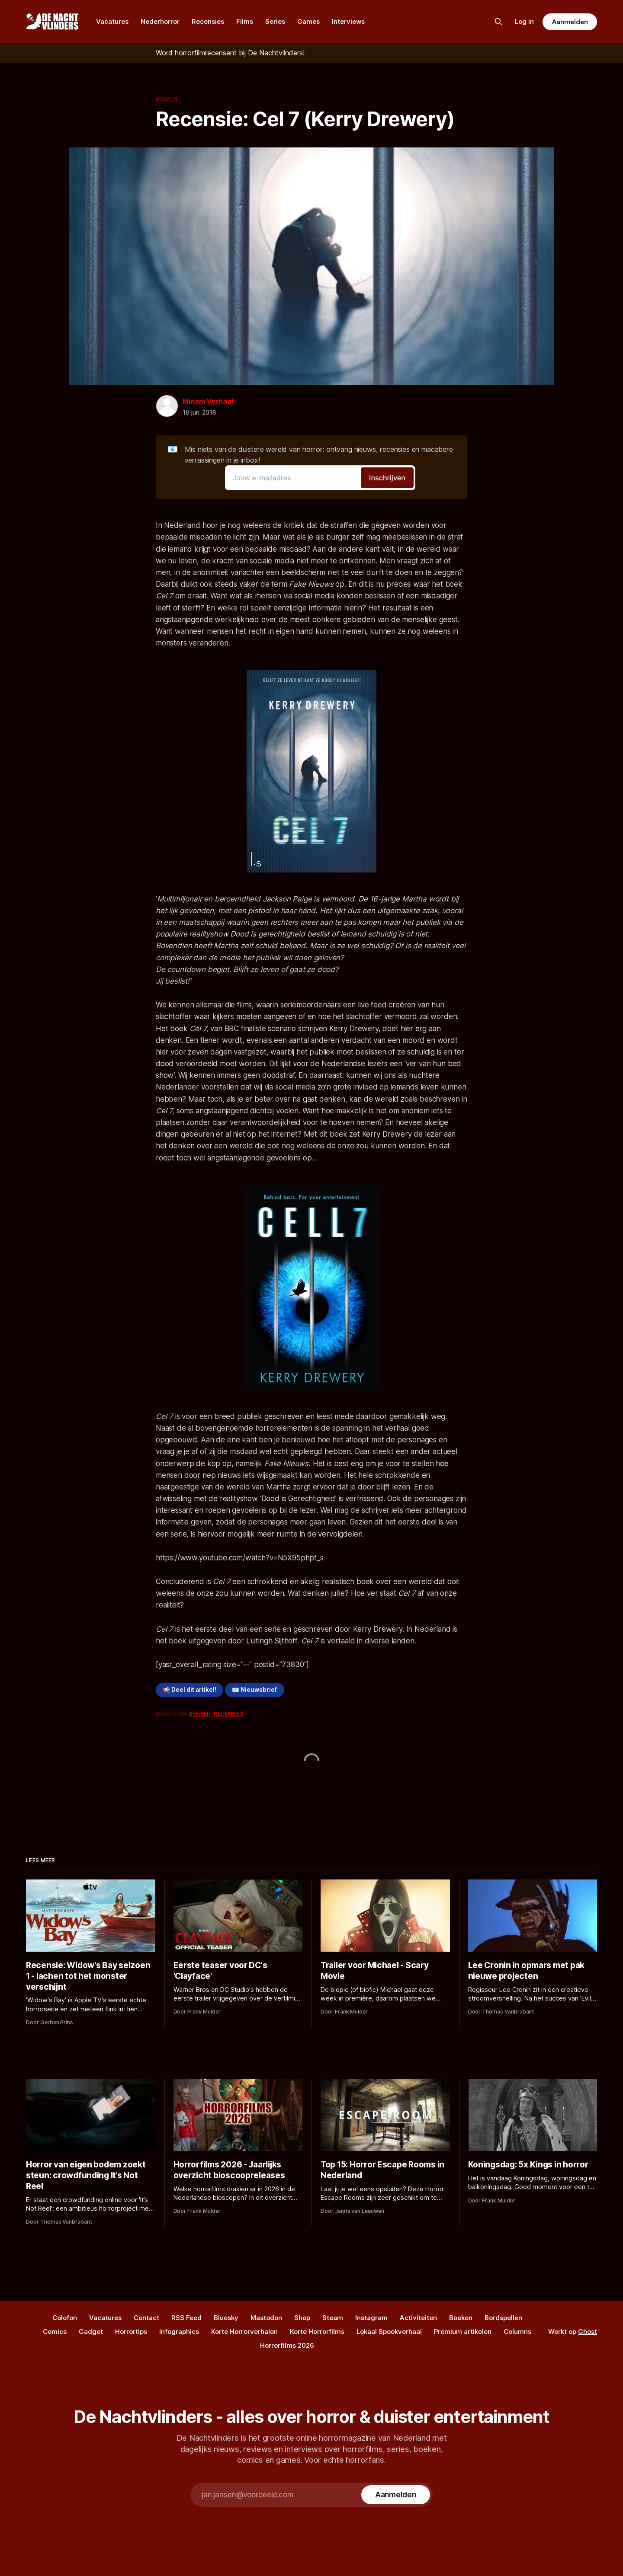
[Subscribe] (395, 2494)
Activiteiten (418, 2318)
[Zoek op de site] (498, 22)
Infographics (179, 2331)
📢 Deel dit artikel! (189, 1689)
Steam (332, 2318)
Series (275, 21)
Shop (302, 2318)
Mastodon (266, 2318)
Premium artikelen (462, 2331)
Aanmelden (570, 22)
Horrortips (131, 2331)
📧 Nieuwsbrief (254, 1689)
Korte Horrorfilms (317, 2331)
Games (308, 21)
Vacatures (112, 21)
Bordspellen (503, 2318)
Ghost (587, 2331)
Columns (517, 2331)
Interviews (348, 21)
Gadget (91, 2331)
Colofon (64, 2318)
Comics (55, 2331)
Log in (524, 21)
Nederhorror (160, 21)
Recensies (208, 21)
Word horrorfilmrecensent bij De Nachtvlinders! (230, 52)
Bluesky (226, 2318)
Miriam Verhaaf (208, 401)
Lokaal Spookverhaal (389, 2331)
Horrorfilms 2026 (287, 2345)
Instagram (371, 2318)
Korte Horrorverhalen (244, 2331)
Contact (146, 2318)
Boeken (166, 98)
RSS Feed (186, 2318)
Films (244, 21)
